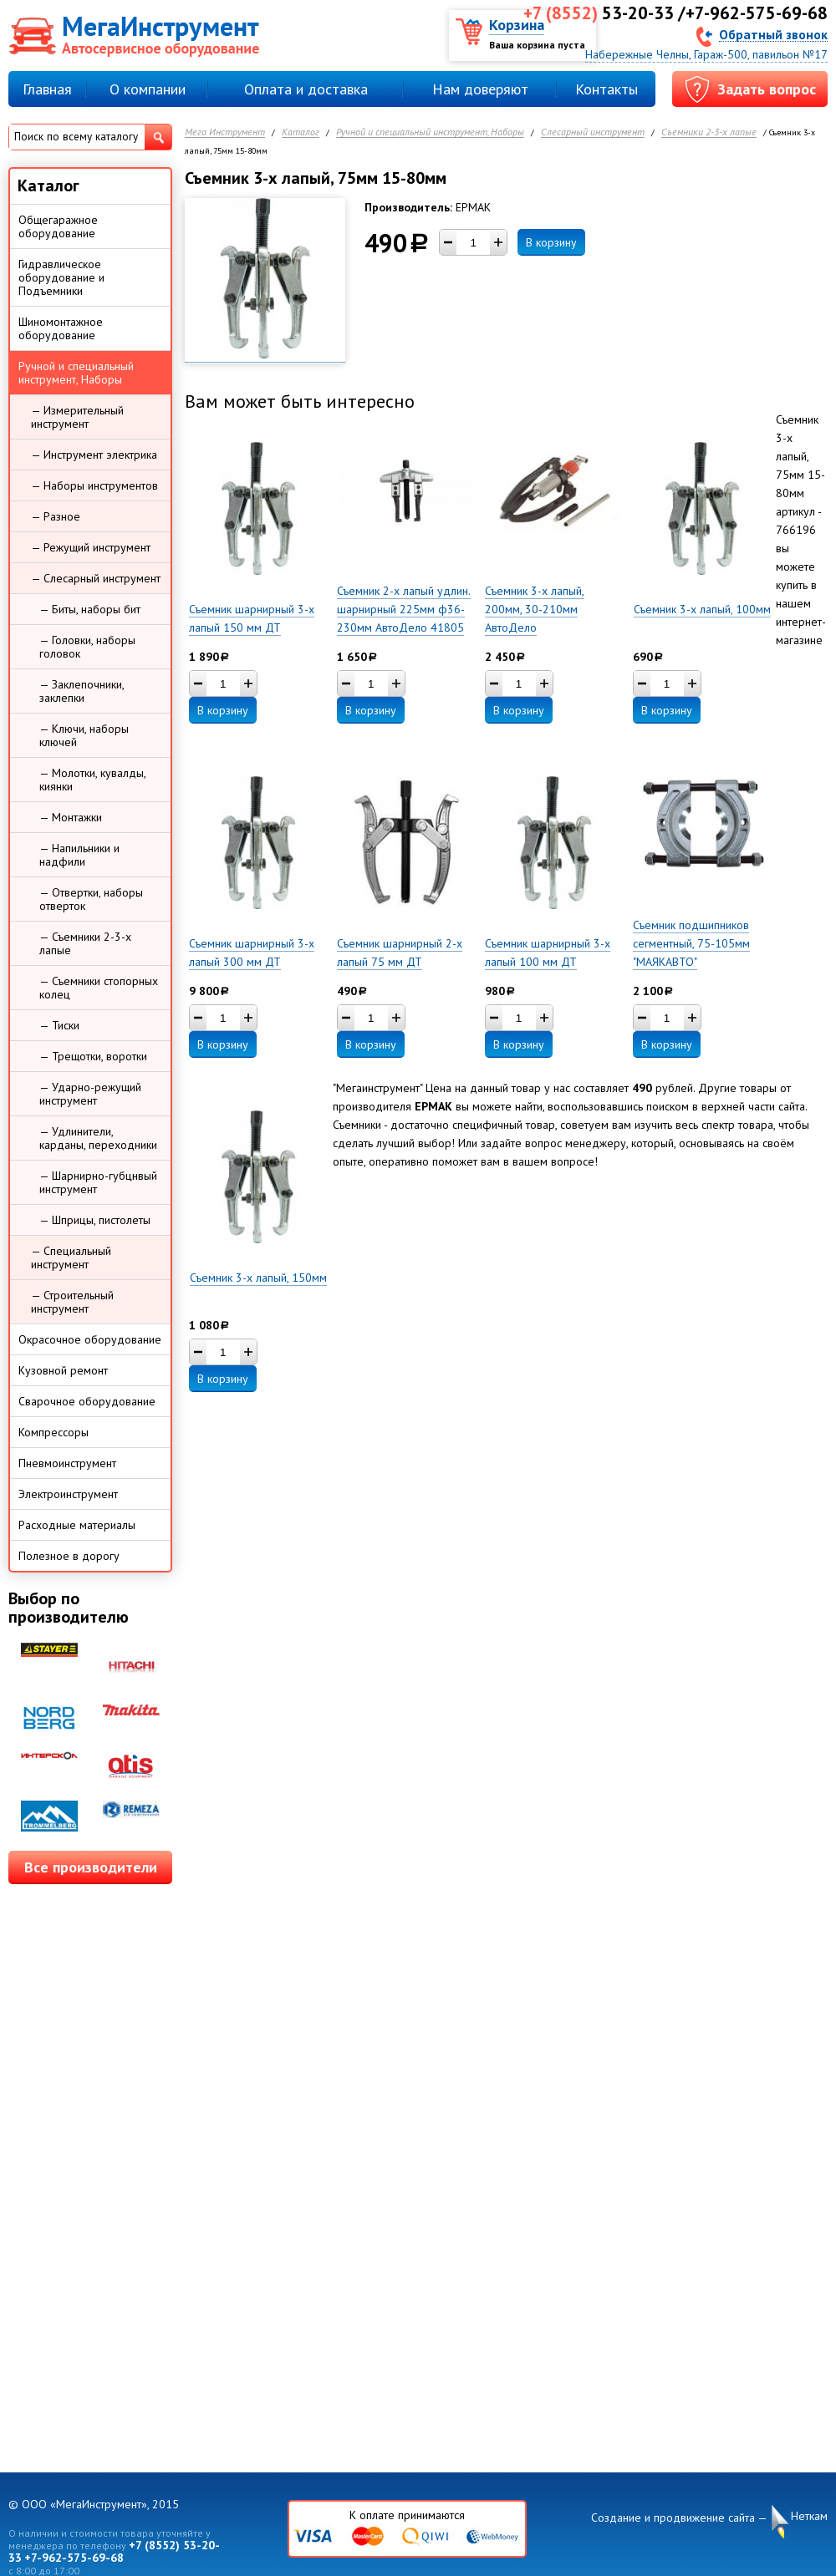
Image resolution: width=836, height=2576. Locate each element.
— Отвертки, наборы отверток (91, 899)
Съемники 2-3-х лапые (709, 132)
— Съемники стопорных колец (98, 987)
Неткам (809, 2516)
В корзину (551, 242)
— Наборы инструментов (94, 485)
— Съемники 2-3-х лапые (85, 943)
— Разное (55, 516)
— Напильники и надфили (79, 855)
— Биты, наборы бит (89, 609)
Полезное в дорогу (69, 1555)
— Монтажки (70, 817)
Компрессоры (53, 1432)
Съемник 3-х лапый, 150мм (258, 1277)
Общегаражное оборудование (58, 226)
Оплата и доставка (306, 89)
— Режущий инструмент (90, 547)
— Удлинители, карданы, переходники (98, 1138)
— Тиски (59, 1025)
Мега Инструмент (225, 132)
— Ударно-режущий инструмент (90, 1094)
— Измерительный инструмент (77, 417)
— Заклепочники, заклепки (82, 691)
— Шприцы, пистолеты (94, 1219)
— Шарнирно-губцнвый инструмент (98, 1182)
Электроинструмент (68, 1493)
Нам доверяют (480, 89)
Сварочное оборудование (86, 1401)
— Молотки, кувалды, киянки (92, 779)
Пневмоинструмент (67, 1463)
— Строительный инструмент (72, 1302)
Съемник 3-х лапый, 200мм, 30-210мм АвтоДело (534, 609)
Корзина (516, 24)
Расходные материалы (76, 1524)
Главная (47, 89)
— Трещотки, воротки (93, 1056)
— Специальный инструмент (71, 1257)
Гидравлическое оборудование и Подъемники (61, 277)
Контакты (606, 89)
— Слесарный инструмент (96, 578)
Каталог (300, 132)
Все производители (90, 1867)
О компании (148, 89)
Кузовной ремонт (63, 1370)
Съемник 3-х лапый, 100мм (702, 609)
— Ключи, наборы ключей (84, 735)
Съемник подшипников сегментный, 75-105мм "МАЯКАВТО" (691, 943)
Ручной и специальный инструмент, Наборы (430, 132)
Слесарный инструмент (593, 132)
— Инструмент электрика (94, 454)
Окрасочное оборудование (89, 1339)
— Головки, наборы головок (87, 647)
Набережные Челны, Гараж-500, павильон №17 (706, 54)
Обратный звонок (773, 34)
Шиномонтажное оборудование (60, 328)
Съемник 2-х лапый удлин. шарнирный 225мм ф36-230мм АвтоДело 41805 (404, 609)
